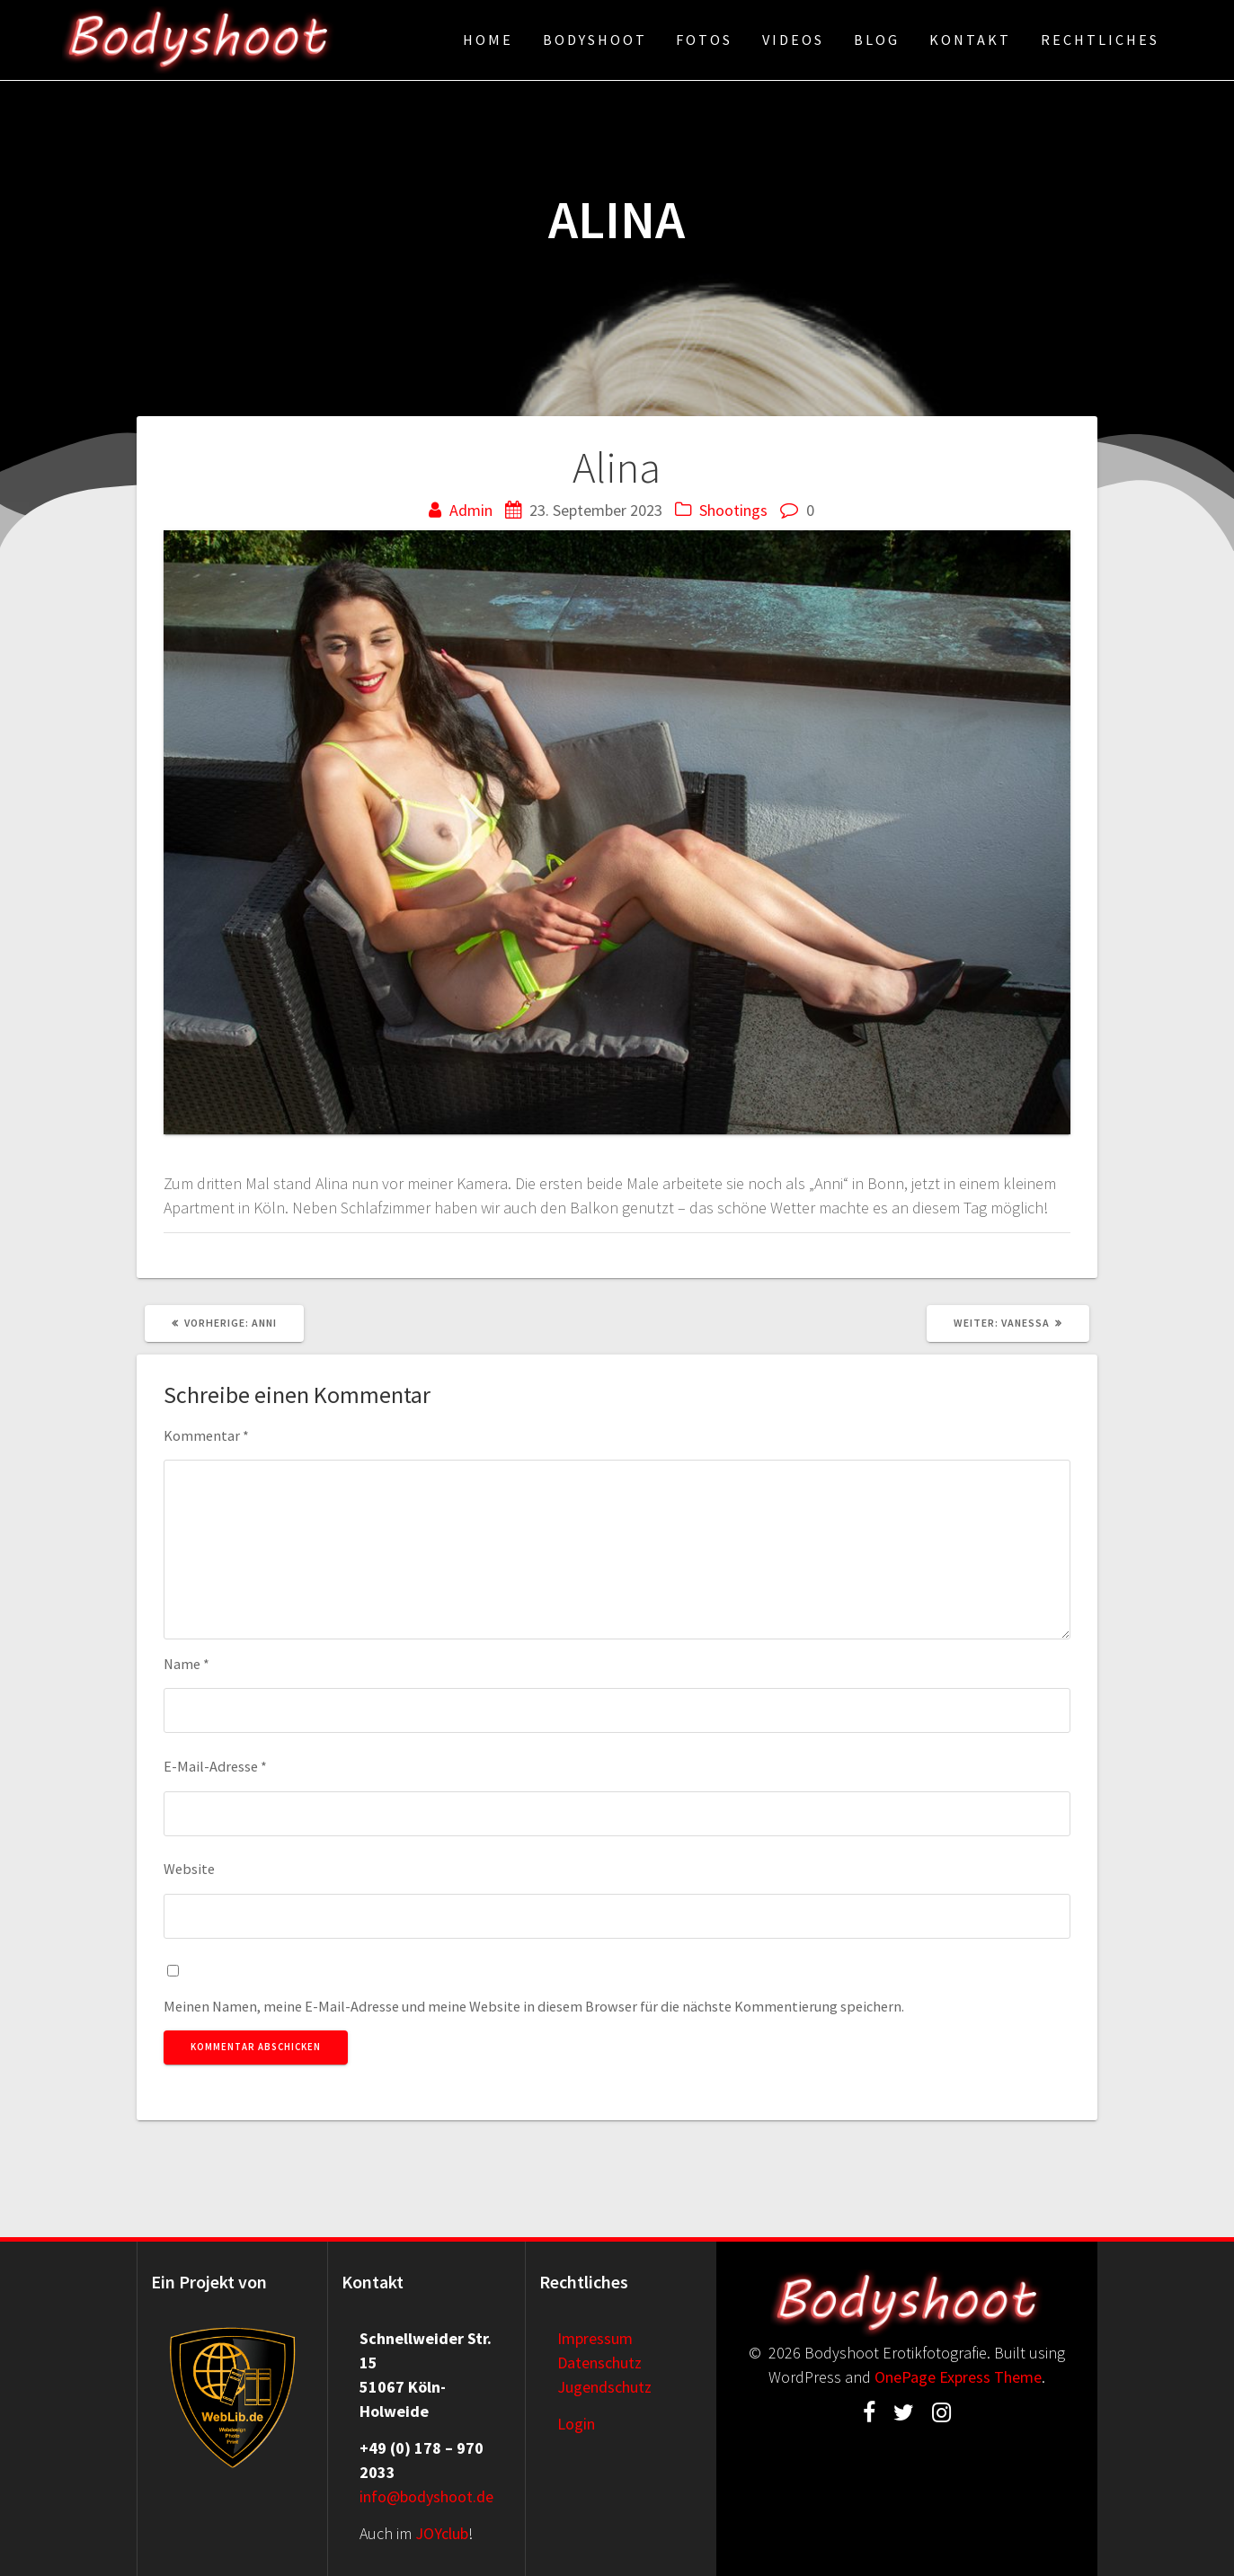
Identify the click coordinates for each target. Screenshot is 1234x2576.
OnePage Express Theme (958, 2377)
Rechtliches (1100, 40)
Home (488, 40)
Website (189, 1869)
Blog (877, 40)
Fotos (704, 40)
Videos (793, 40)
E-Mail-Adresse (215, 1766)
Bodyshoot (595, 40)
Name (186, 1664)
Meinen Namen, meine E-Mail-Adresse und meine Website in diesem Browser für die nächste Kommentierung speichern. (534, 2006)
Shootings (733, 510)
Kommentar (206, 1435)
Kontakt (970, 40)
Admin (471, 510)
